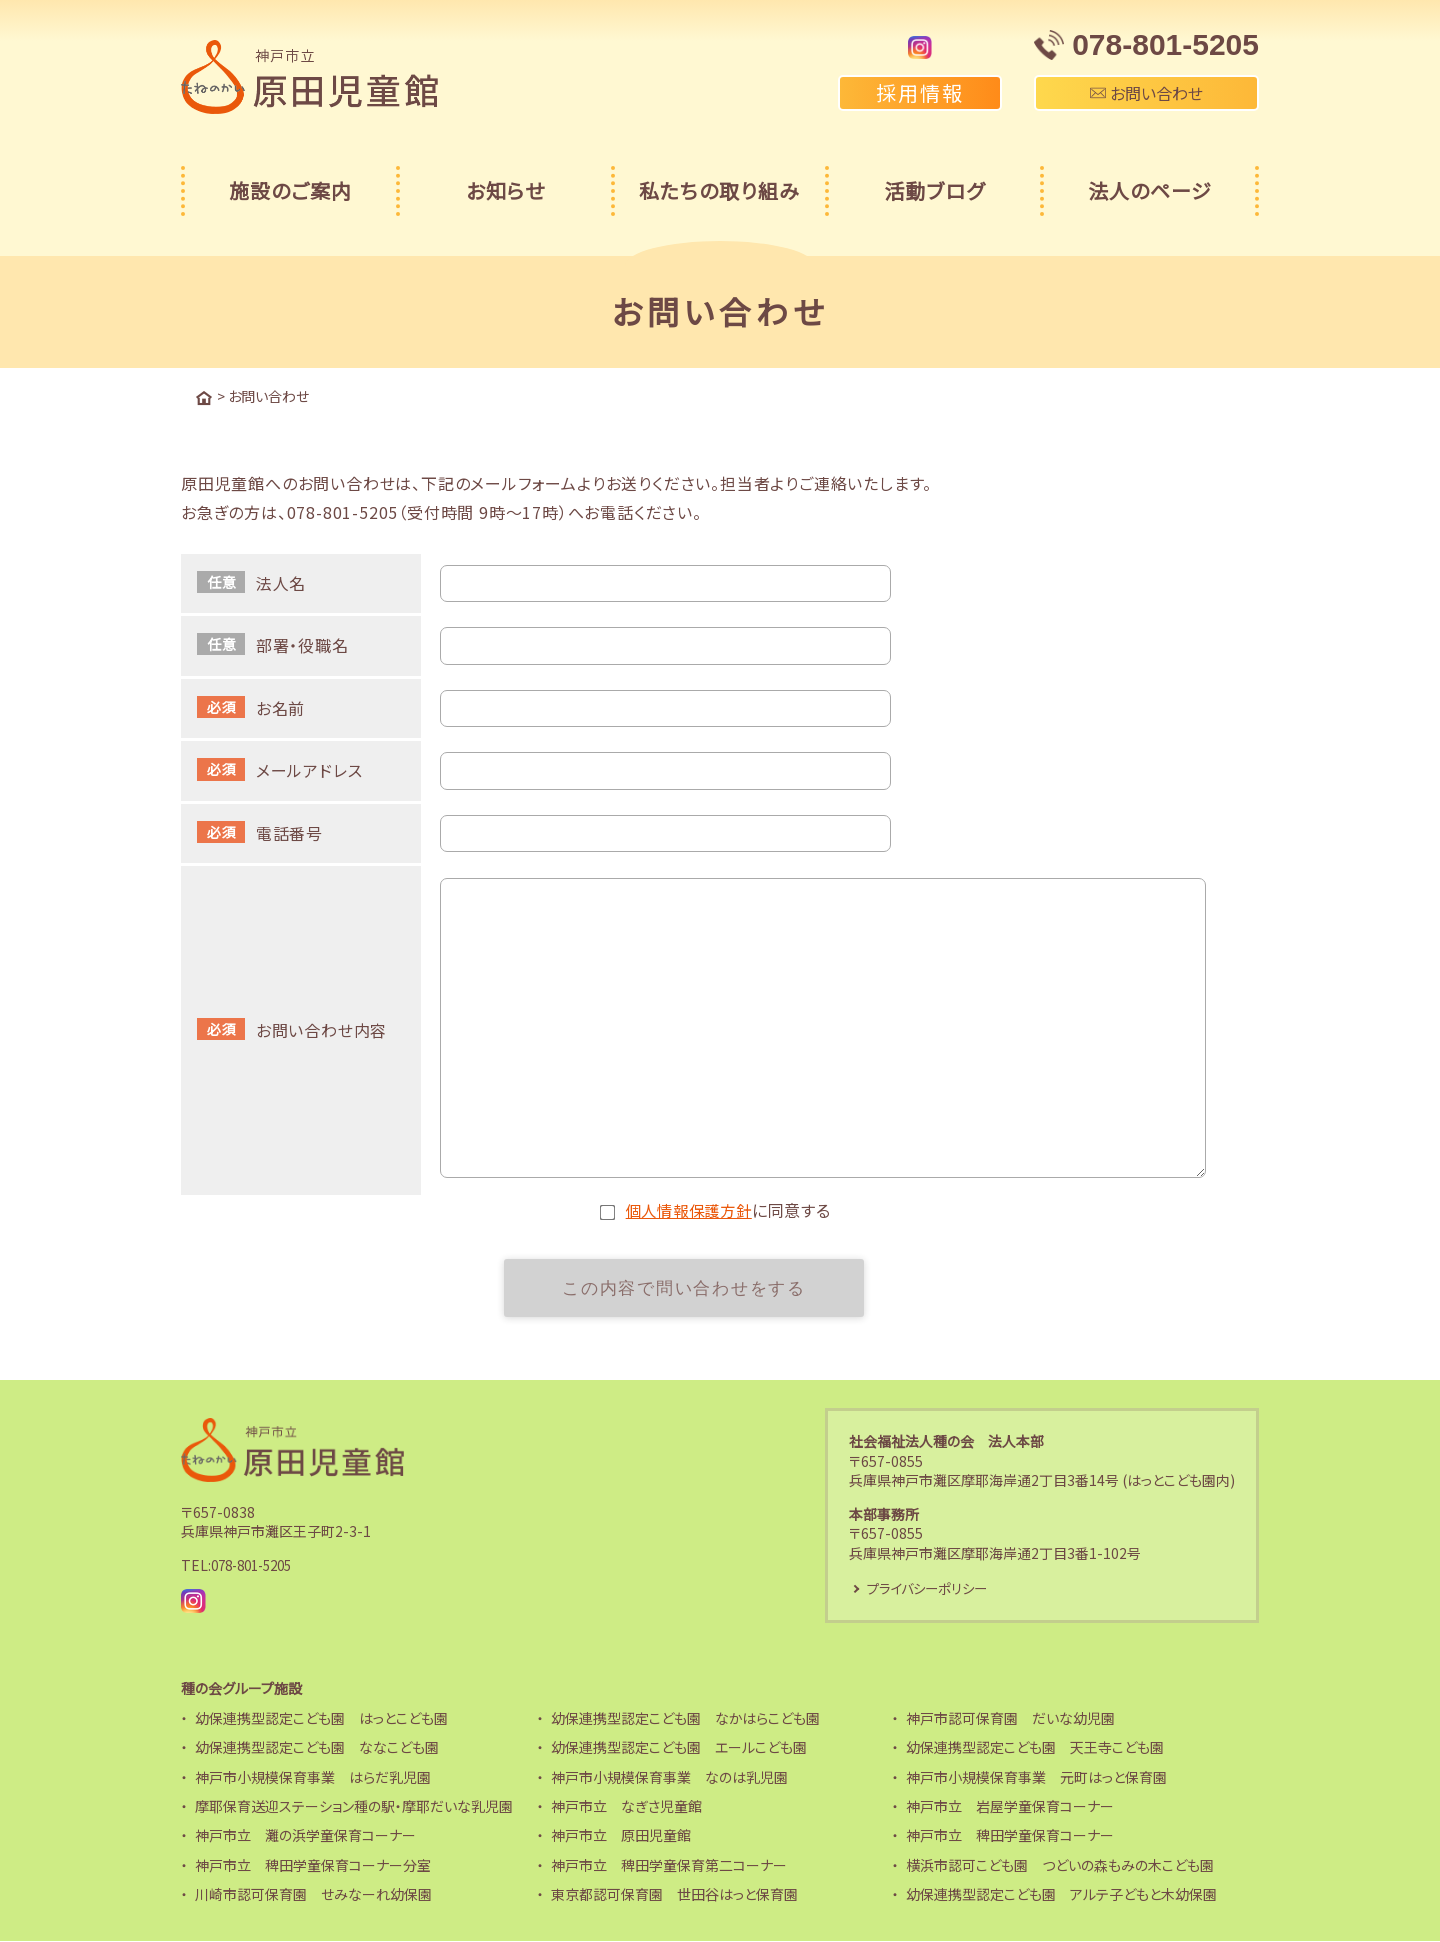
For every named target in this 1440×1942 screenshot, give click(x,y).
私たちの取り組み (719, 190)
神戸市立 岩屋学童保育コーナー (1010, 1807)
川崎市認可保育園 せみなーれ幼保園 (313, 1896)
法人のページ (1150, 190)
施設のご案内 (290, 190)
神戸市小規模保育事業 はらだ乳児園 (313, 1778)
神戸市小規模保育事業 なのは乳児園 (669, 1778)
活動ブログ (934, 190)
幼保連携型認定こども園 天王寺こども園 (1035, 1749)
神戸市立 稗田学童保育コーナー (1010, 1837)
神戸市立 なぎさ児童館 (626, 1807)
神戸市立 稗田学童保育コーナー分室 (313, 1866)
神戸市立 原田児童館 (621, 1837)
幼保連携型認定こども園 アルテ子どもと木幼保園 (1061, 1896)
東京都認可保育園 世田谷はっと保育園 (674, 1896)
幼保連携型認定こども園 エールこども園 (679, 1749)
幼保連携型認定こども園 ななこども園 (317, 1749)
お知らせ (505, 190)
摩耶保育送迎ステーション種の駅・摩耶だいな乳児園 (354, 1807)
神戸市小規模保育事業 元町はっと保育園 (1036, 1778)
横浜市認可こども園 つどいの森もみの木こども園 (1060, 1866)
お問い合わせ (1146, 93)
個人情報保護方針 (689, 1209)
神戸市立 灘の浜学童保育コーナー (305, 1837)
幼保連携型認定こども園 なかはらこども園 (685, 1719)
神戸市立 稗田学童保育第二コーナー (669, 1866)
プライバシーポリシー (932, 1588)
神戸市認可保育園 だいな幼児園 (1010, 1719)
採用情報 (920, 92)
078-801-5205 (257, 1566)
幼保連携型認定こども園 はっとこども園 (321, 1719)
